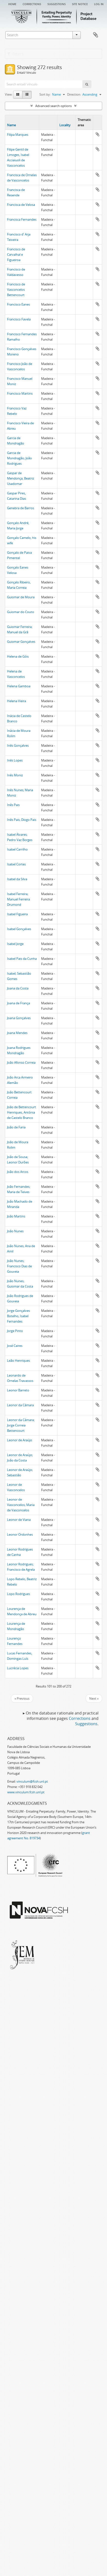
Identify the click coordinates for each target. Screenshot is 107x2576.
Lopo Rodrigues (18, 1594)
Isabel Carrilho (17, 849)
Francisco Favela (19, 319)
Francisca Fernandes (21, 219)
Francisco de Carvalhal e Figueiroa (16, 254)
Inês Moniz (15, 775)
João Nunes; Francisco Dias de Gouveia (19, 1266)
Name (11, 125)
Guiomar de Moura (21, 597)
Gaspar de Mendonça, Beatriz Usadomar (20, 478)
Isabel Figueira (17, 914)
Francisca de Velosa (21, 204)
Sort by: (45, 94)
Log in (99, 3)
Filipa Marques (17, 134)
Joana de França (18, 1003)
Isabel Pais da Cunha (22, 958)
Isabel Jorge (15, 944)
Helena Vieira (16, 701)
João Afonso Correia (21, 1062)
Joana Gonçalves (19, 1018)
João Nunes (15, 1231)
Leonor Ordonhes (20, 1534)
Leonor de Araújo (19, 1440)
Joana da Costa (17, 988)
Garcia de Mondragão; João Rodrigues (19, 458)
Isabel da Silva (17, 879)
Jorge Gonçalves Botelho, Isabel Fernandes (18, 1316)
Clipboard (95, 35)
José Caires (14, 1345)
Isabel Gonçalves (19, 929)
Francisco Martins (20, 393)
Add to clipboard (97, 134)
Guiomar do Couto (20, 612)
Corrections (32, 3)
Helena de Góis (18, 656)
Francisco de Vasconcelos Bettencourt (16, 289)
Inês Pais (13, 805)
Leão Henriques (18, 1360)
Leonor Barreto (18, 1390)
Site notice (80, 3)
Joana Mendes (17, 1033)
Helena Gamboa (18, 686)
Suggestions (56, 3)
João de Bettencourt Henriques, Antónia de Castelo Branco (21, 1112)
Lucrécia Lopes (17, 1668)
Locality (65, 125)
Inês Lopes (15, 760)
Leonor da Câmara (20, 1405)
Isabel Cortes (16, 864)
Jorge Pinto (15, 1331)
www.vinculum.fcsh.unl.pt (26, 1792)
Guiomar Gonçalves (21, 641)
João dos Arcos (17, 1172)
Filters (15, 53)
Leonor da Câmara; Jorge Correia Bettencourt (21, 1425)
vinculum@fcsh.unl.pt (32, 1781)
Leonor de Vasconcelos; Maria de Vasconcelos (21, 1504)
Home (12, 3)
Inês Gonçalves (18, 745)
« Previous (22, 1698)
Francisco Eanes (18, 304)
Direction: (74, 94)
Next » (93, 1698)
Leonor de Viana (19, 1519)
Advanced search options (53, 106)
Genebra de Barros (20, 508)
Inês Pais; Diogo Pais (21, 819)
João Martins (16, 1216)
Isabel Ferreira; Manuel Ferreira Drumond (18, 899)
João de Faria (16, 1127)
